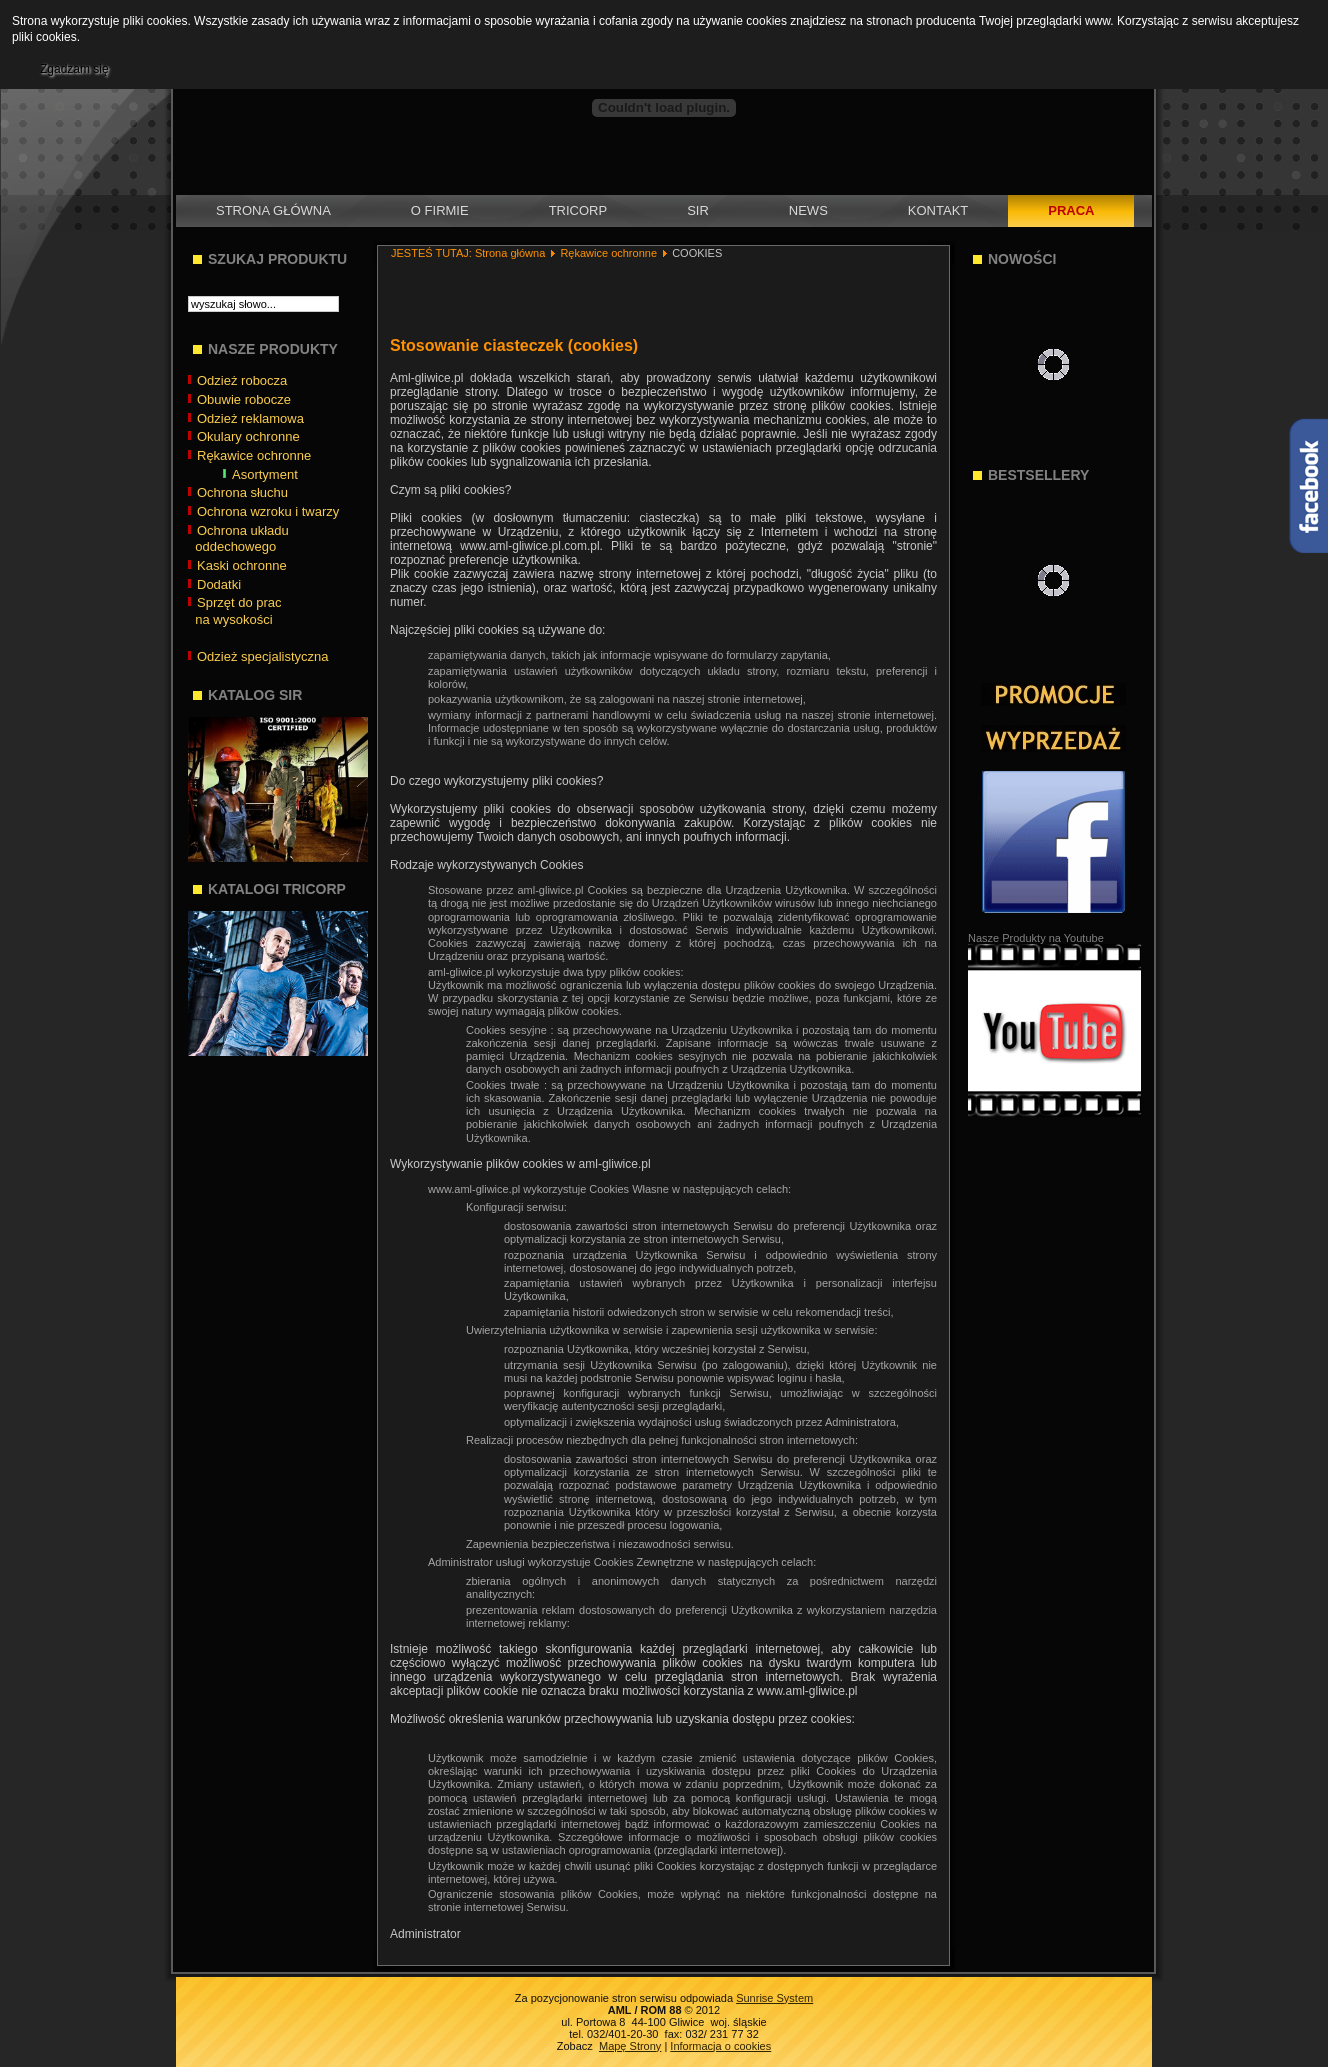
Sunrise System (774, 1998)
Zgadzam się (74, 69)
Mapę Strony (630, 2046)
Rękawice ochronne (608, 253)
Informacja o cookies (720, 2046)
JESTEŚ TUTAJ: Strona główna (468, 253)
